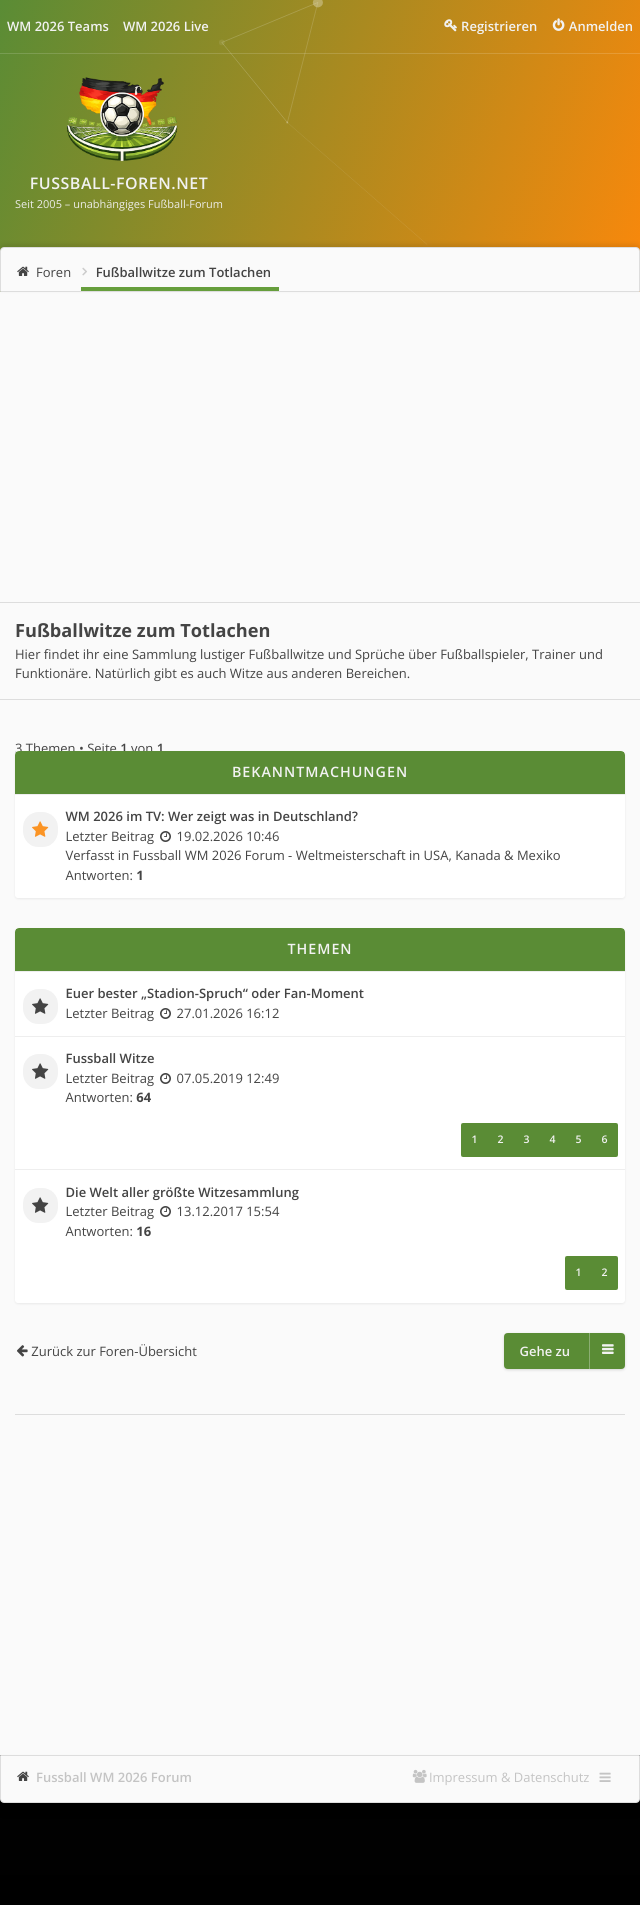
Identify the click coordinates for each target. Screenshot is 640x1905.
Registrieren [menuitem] (499, 26)
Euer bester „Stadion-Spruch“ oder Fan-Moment (215, 994)
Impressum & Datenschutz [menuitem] (509, 1777)
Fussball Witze (110, 1059)
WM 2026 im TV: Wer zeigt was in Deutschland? (212, 817)
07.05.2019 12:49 (228, 1078)
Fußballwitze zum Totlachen (184, 272)
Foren (53, 272)
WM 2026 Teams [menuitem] (58, 26)
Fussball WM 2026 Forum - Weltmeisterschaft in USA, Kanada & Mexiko (347, 855)
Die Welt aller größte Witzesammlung (182, 1193)
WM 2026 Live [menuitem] (166, 26)
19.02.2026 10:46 (228, 836)
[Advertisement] (320, 447)
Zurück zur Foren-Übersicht (114, 1351)
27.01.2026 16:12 (228, 1013)
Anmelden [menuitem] (601, 26)
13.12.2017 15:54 (228, 1211)
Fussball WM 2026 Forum (114, 1777)
